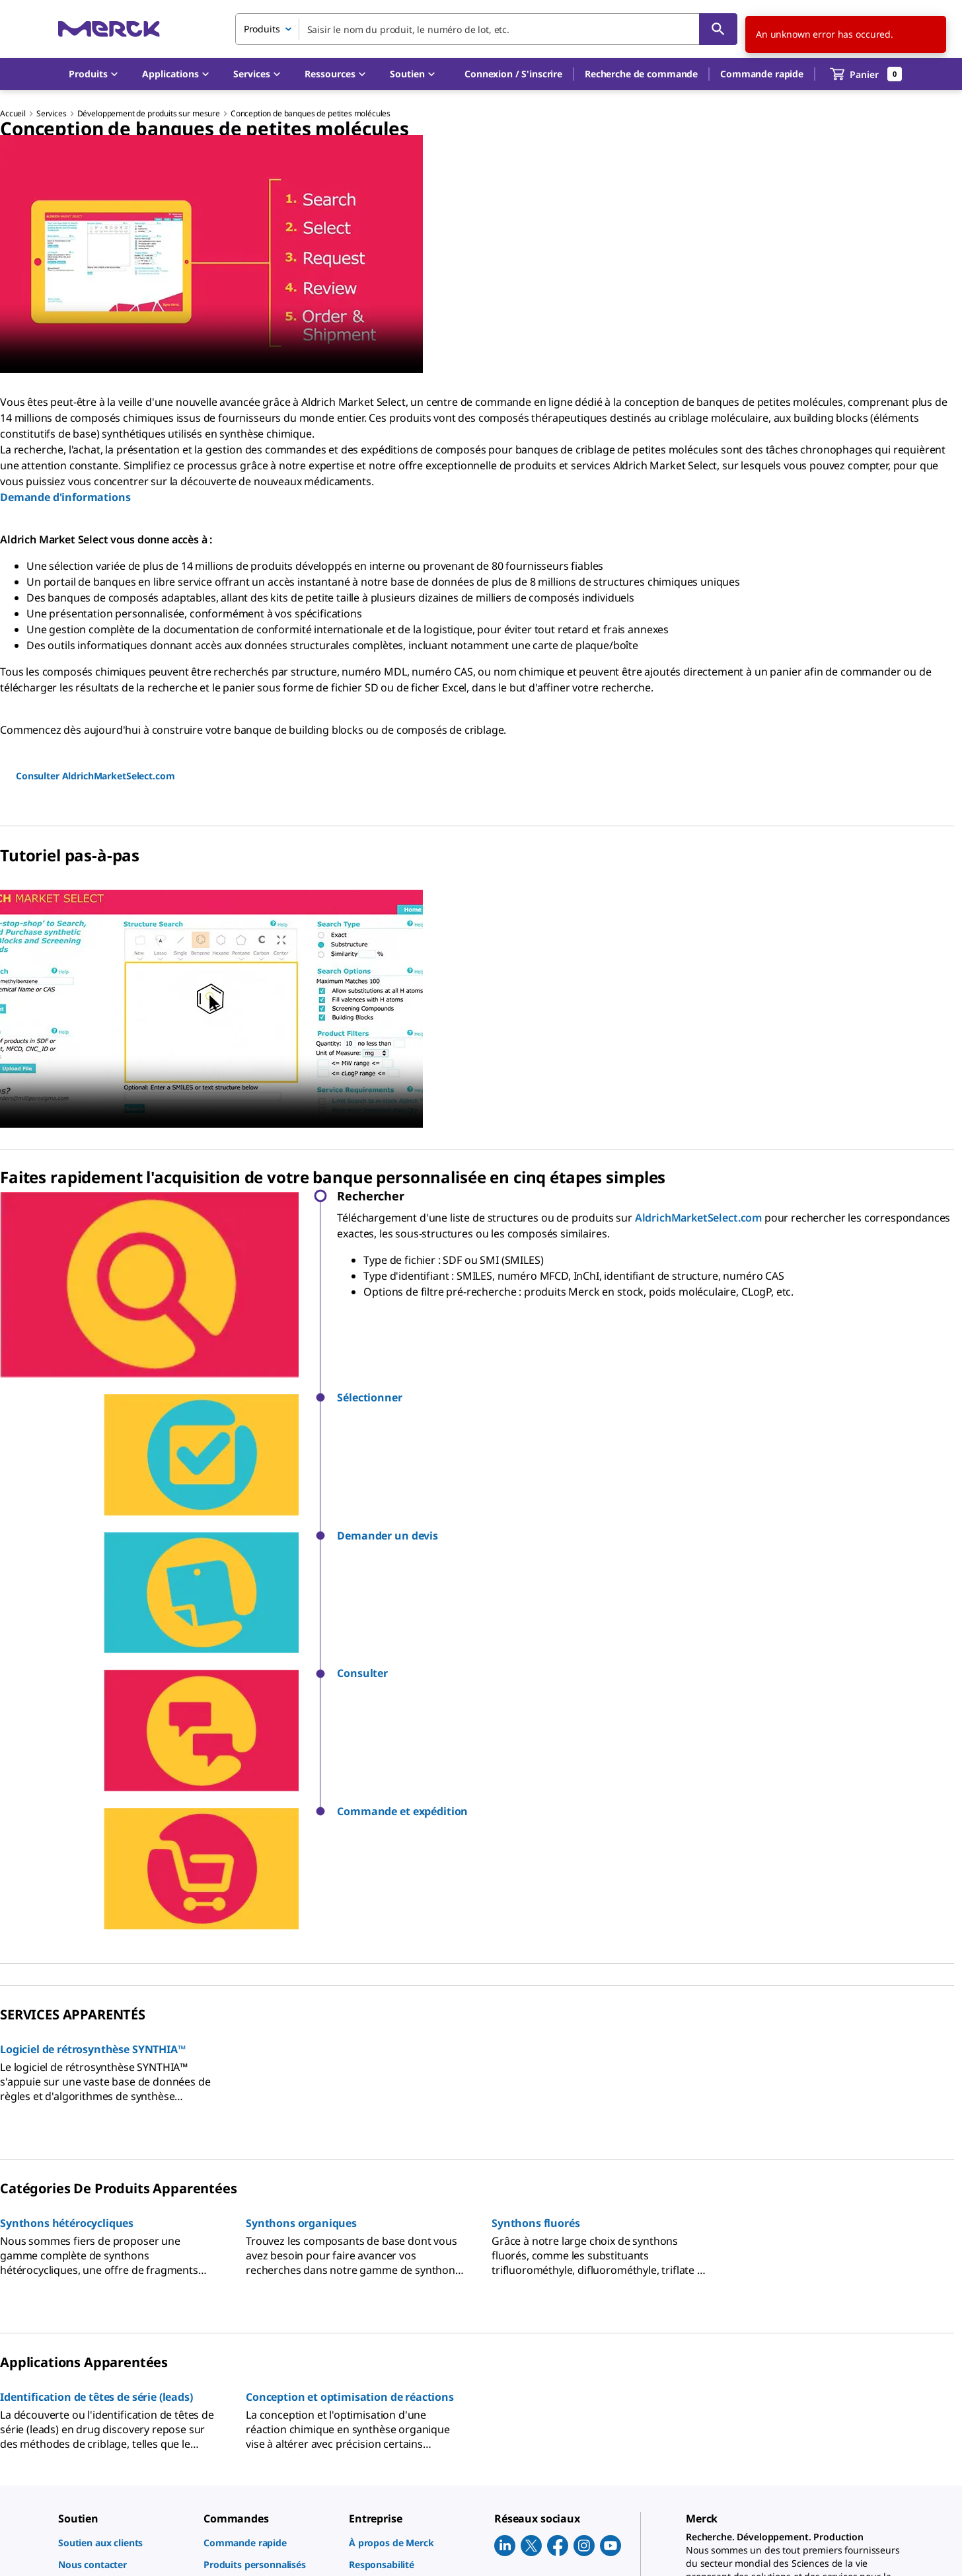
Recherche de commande (641, 73)
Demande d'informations (65, 497)
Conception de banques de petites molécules (310, 113)
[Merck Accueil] (109, 28)
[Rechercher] (718, 29)
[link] (124, 2242)
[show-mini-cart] (866, 74)
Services (51, 113)
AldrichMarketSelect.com (698, 1217)
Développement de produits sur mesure (148, 113)
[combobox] (486, 29)
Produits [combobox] (262, 28)
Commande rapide (761, 73)
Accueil (13, 113)
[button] (513, 74)
